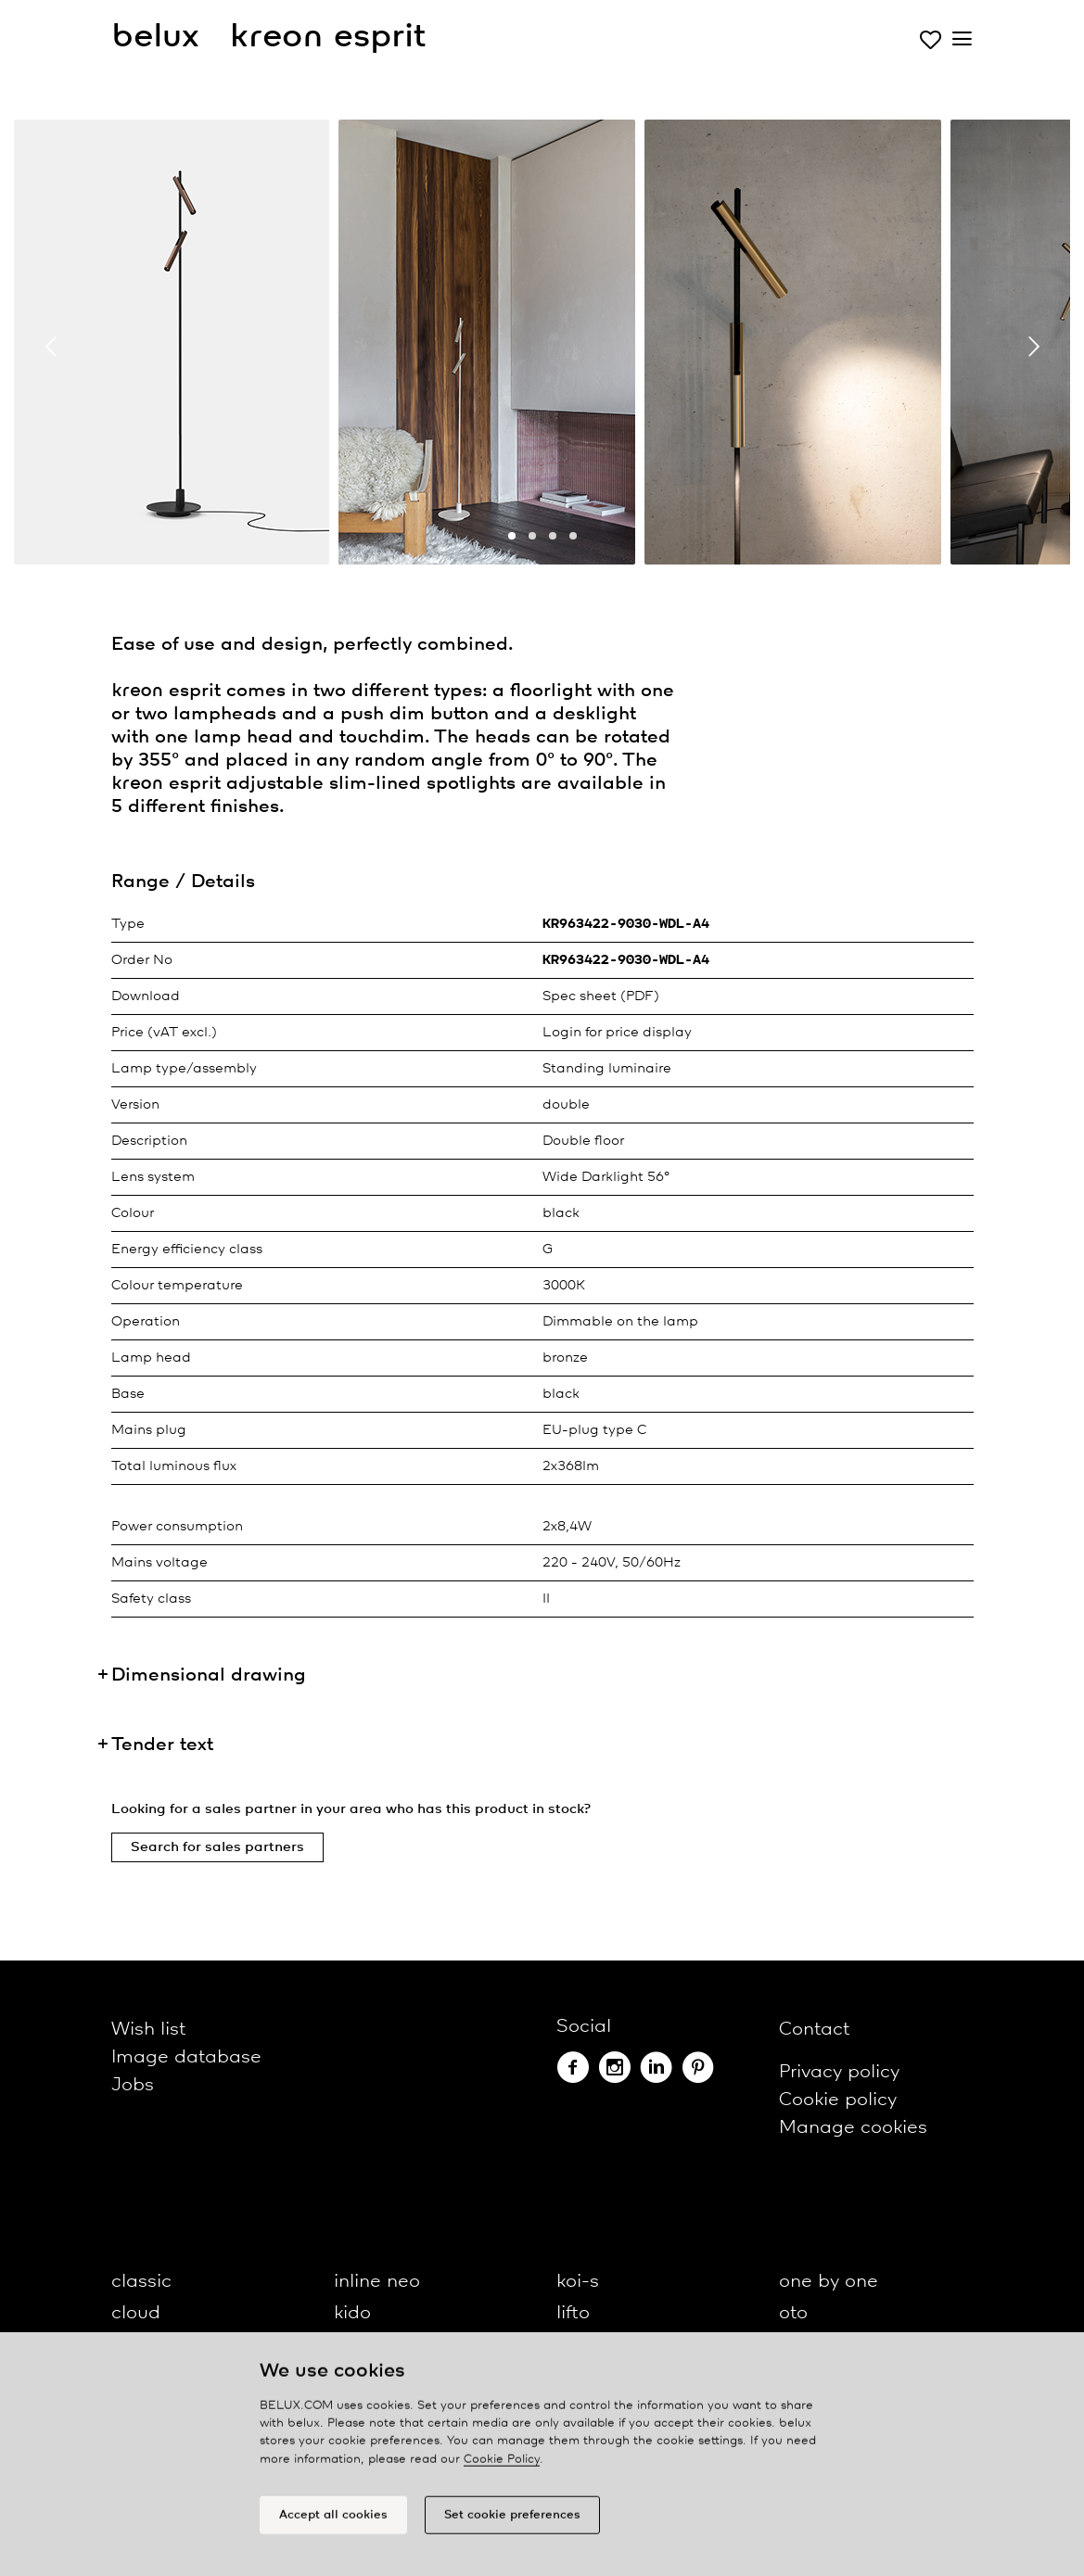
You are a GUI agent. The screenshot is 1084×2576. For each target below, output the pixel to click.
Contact (814, 2029)
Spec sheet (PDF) (600, 996)
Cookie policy (838, 2100)
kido (352, 2313)
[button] (512, 535)
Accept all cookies (333, 2524)
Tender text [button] (162, 1745)
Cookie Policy (502, 2468)
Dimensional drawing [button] (208, 1675)
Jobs (132, 2085)
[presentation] (51, 346)
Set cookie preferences (512, 2524)
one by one (828, 2281)
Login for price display (617, 1032)
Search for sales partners (217, 1847)
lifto (573, 2313)
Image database (186, 2057)
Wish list (148, 2029)
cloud (135, 2313)
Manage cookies (853, 2128)
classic (141, 2281)
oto (793, 2313)
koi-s (577, 2281)
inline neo (377, 2281)
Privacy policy (839, 2072)
